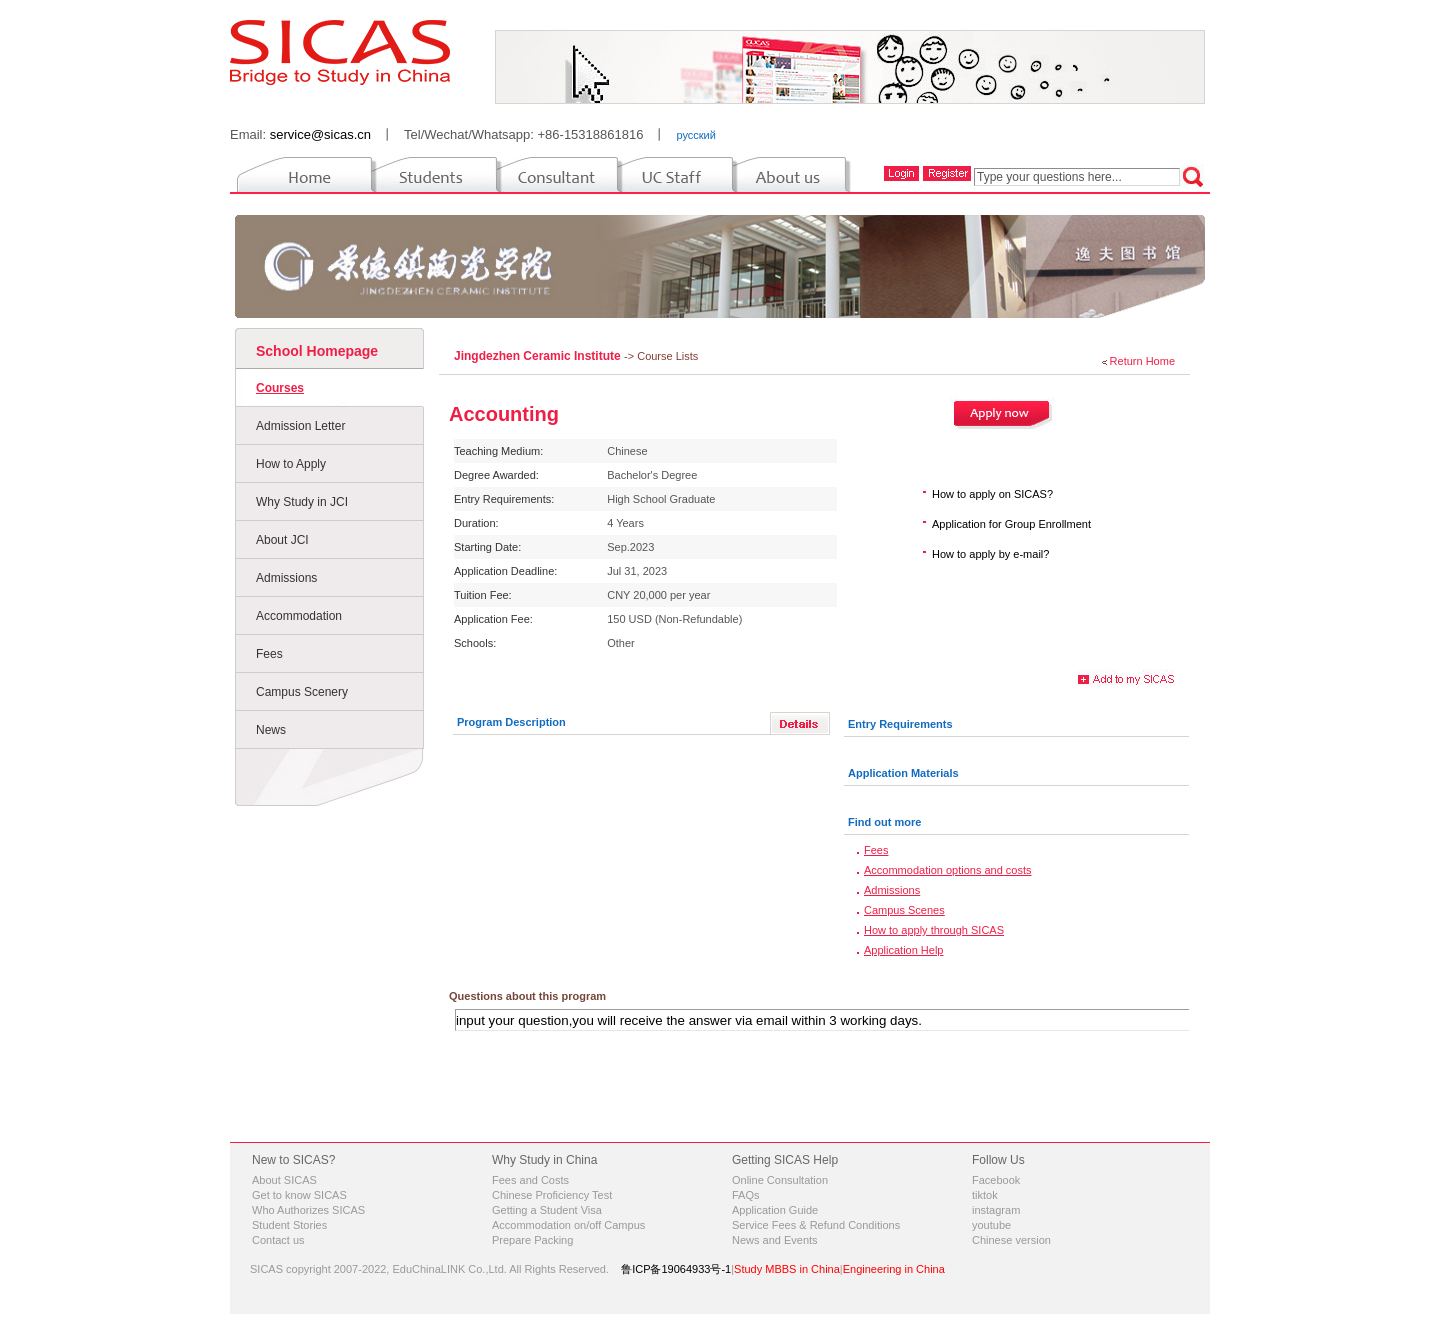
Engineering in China (894, 1269)
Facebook (996, 1180)
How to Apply (291, 464)
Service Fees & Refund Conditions (816, 1225)
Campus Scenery (302, 692)
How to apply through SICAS (934, 930)
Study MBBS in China (787, 1269)
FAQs (746, 1195)
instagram (996, 1210)
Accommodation (299, 616)
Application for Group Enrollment (1011, 524)
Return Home (1142, 361)
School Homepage (317, 351)
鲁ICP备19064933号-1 (676, 1269)
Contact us (278, 1240)
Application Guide (775, 1210)
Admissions (286, 578)
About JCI (282, 540)
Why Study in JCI (302, 502)
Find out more (884, 822)
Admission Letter (300, 426)
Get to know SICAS (299, 1195)
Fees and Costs (530, 1180)
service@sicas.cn (320, 134)
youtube (991, 1225)
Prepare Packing (532, 1240)
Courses (280, 388)
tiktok (985, 1195)
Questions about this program (527, 996)
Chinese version (1011, 1240)
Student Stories (289, 1225)
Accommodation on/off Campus (568, 1225)
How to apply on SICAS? (992, 494)
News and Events (775, 1240)
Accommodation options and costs (948, 870)
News (271, 730)
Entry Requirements (900, 724)
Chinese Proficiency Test (552, 1195)
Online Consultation (780, 1180)
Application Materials (903, 773)
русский (695, 135)
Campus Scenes (904, 910)
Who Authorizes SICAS (308, 1210)
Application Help (904, 950)
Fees (269, 654)
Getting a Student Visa (547, 1210)
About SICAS (284, 1180)
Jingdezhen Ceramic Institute (539, 356)
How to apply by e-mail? (990, 554)
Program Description (511, 722)
